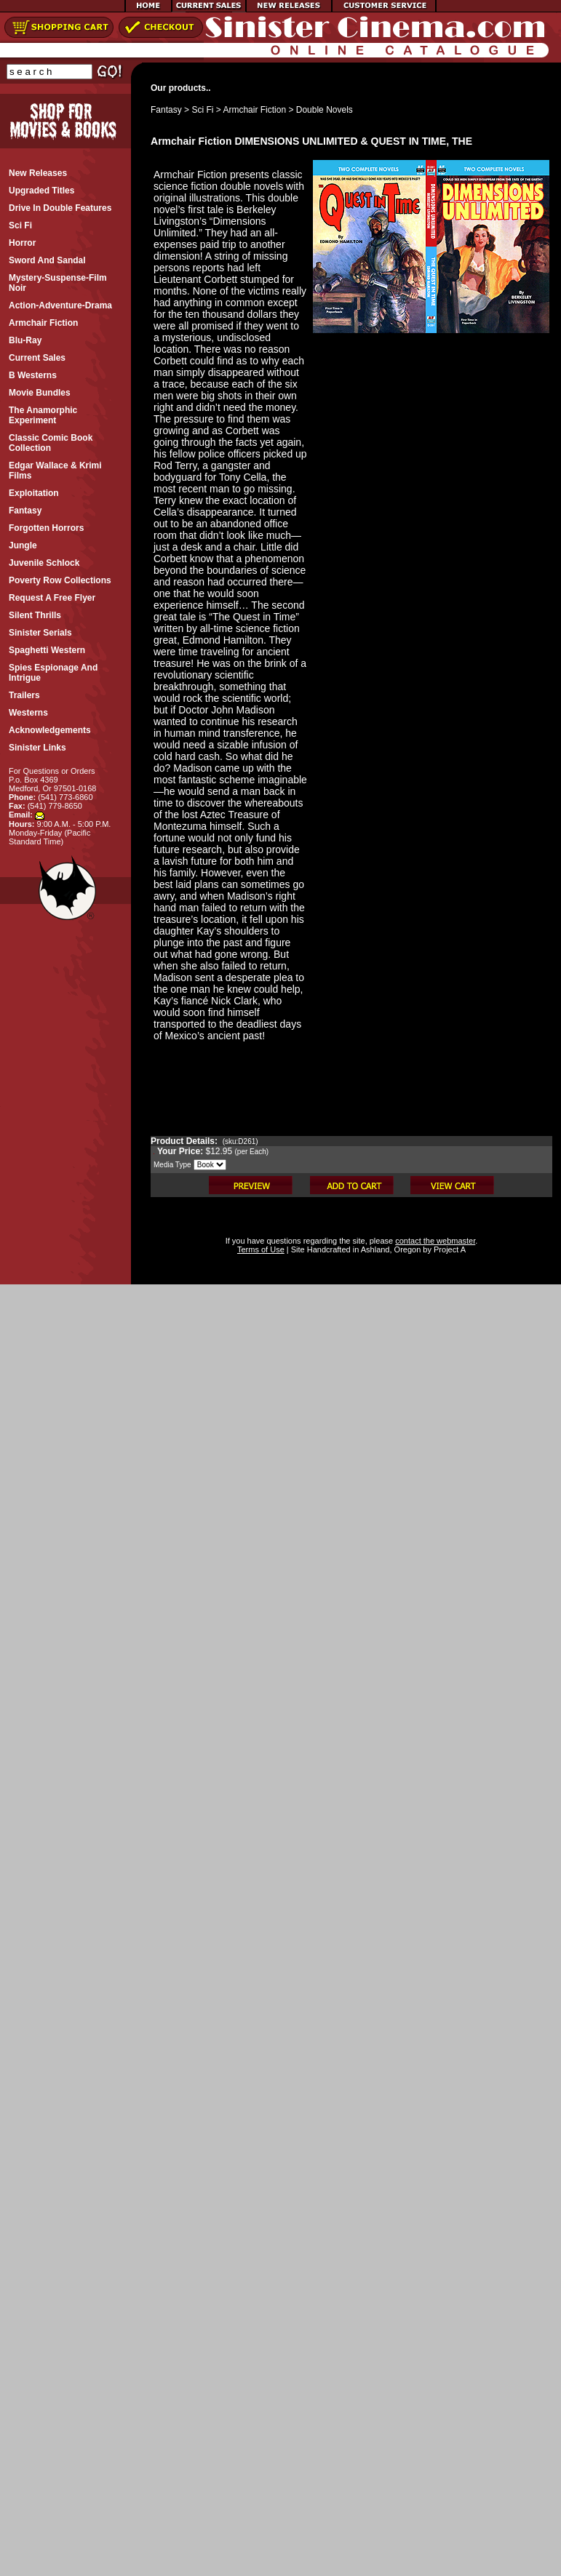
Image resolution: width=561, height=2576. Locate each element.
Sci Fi (202, 110)
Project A (448, 1249)
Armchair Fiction (254, 110)
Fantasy (166, 110)
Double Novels (324, 110)
